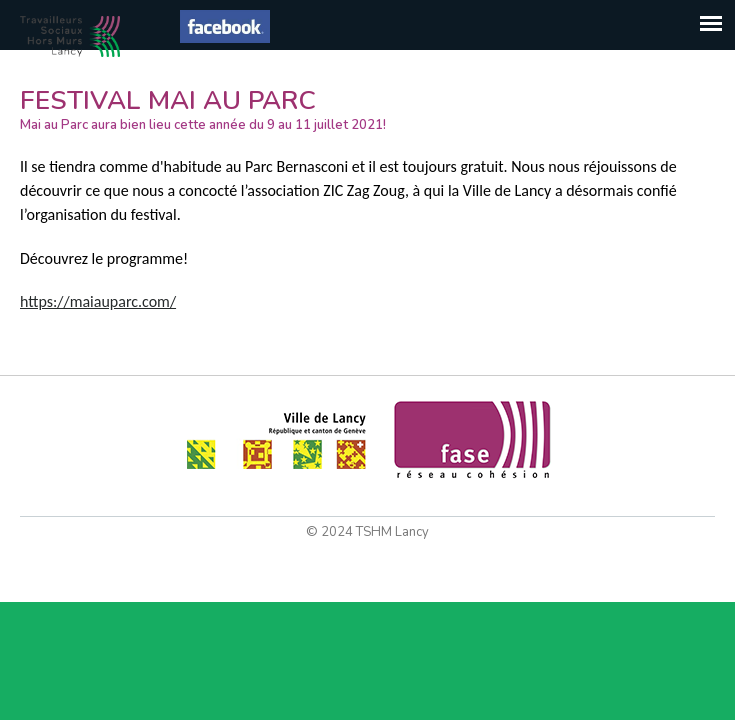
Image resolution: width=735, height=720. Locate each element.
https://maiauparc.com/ (98, 301)
